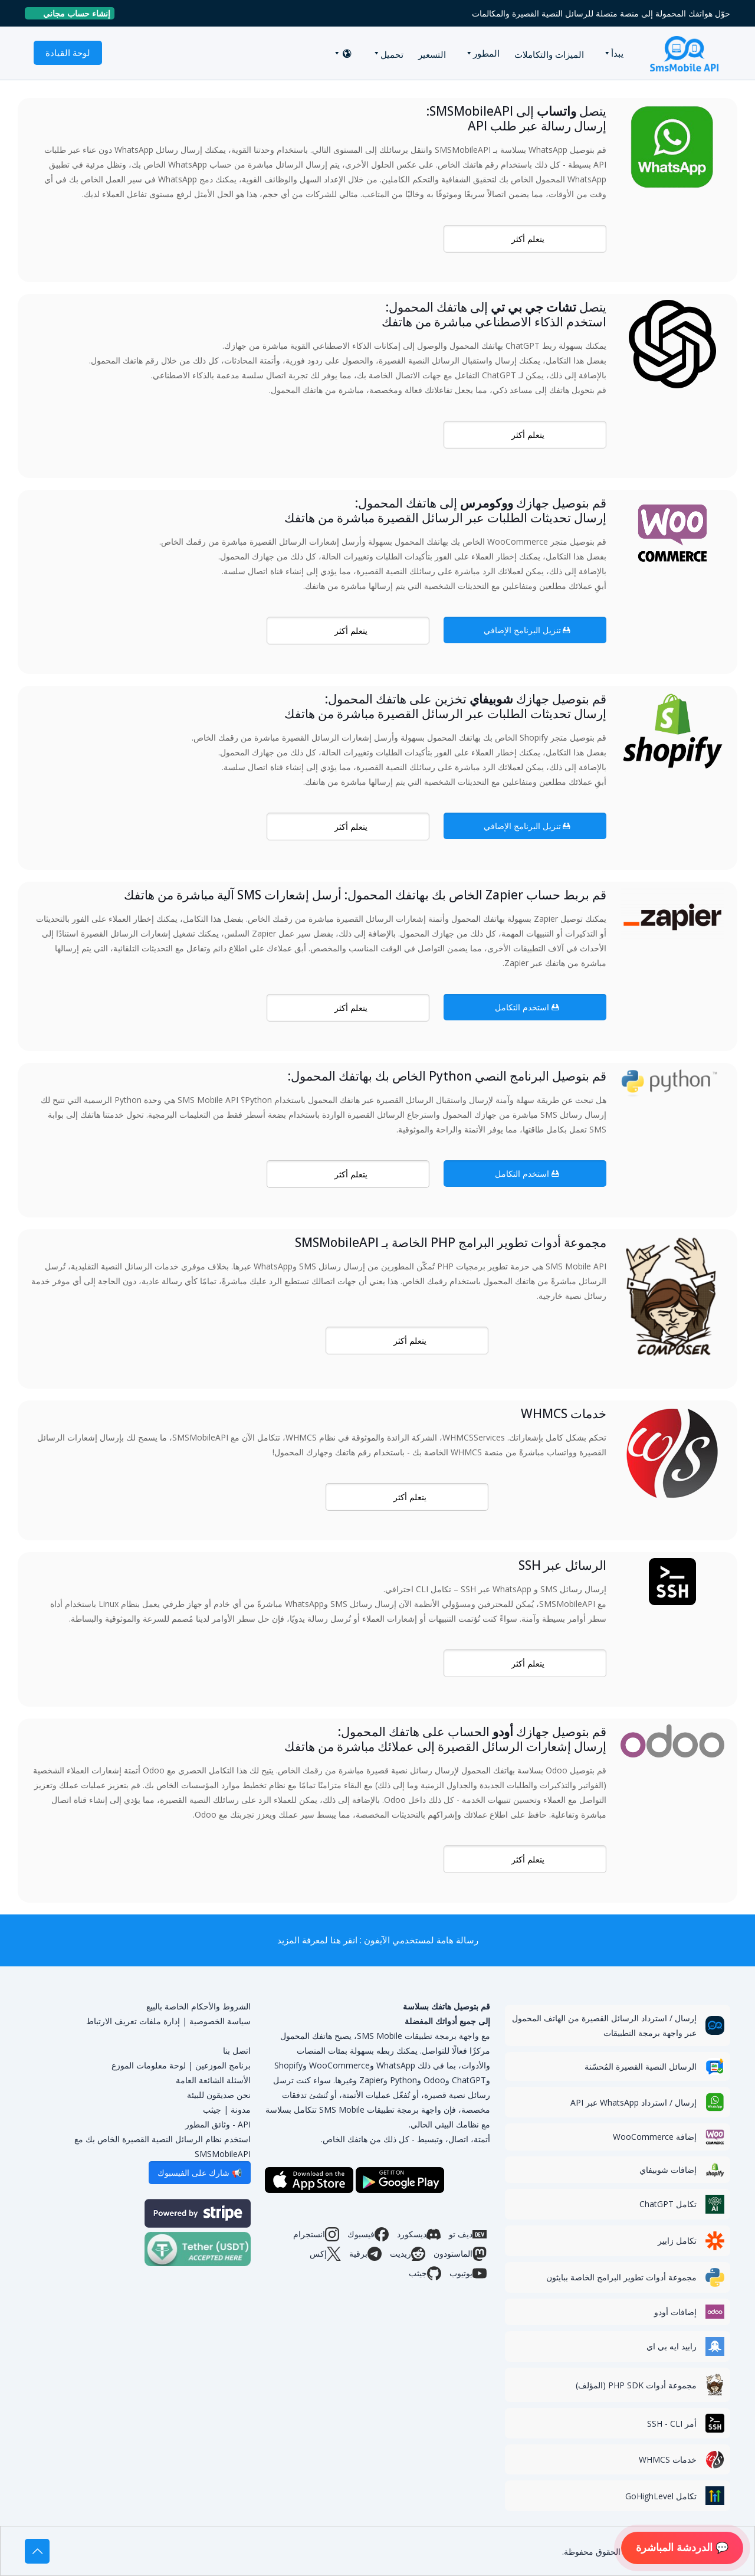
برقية (365, 2254)
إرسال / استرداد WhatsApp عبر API (633, 2102)
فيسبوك (368, 2234)
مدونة (241, 2109)
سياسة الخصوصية (220, 2021)
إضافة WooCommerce (655, 2136)
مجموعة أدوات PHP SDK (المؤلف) (636, 2385)
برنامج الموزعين (223, 2065)
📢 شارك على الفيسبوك (199, 2172)
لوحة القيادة (67, 52)
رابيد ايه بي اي (671, 2346)
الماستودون (460, 2254)
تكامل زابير (677, 2240)
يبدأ (617, 53)
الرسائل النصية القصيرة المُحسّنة (641, 2066)
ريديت (407, 2254)
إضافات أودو (675, 2312)
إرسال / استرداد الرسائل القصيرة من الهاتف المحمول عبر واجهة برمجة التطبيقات (604, 2025)
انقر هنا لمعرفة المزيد (317, 1940)
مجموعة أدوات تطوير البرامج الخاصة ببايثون (621, 2277)
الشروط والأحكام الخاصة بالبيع (198, 2006)
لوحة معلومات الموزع (148, 2065)
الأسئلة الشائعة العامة (213, 2080)
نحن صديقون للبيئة (219, 2094)
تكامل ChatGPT (668, 2204)
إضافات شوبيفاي (668, 2169)
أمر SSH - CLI (672, 2423)
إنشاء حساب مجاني (72, 13)
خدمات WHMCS (668, 2459)
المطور (486, 53)
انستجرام (316, 2234)
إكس (325, 2254)
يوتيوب (468, 2273)
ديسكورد (419, 2234)
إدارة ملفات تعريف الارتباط (133, 2021)
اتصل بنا (237, 2050)
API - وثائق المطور (218, 2124)
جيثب (425, 2273)
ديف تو (468, 2234)
